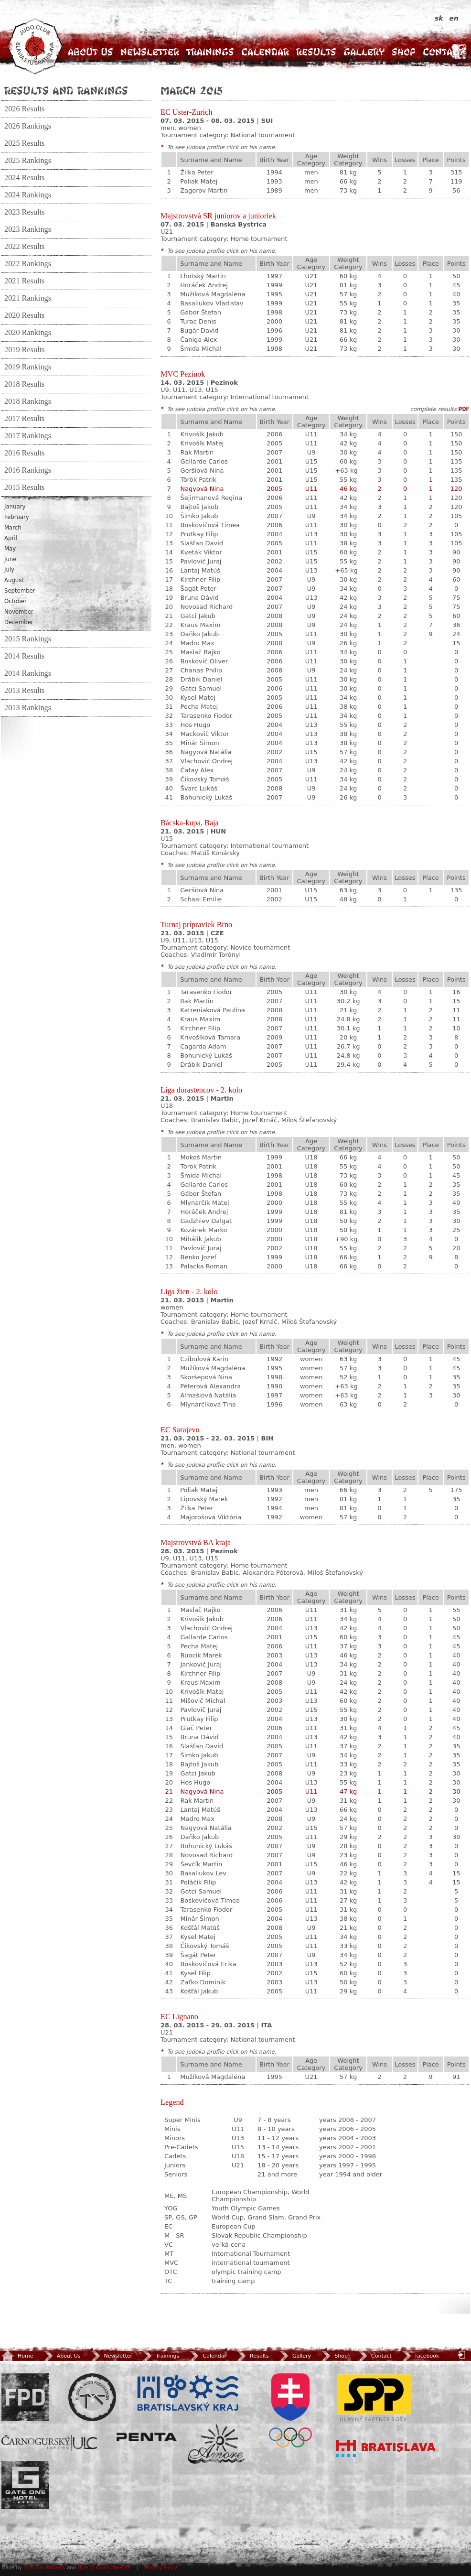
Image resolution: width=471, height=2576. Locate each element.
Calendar (265, 51)
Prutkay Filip (199, 534)
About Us (90, 51)
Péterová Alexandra (210, 1386)
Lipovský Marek (204, 1499)
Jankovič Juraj (201, 1664)
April (10, 538)
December (18, 622)
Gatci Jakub (197, 615)
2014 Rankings (27, 673)
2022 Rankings (27, 264)
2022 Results (24, 246)
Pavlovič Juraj (200, 561)
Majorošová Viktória (210, 1517)
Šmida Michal (201, 348)
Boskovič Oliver (204, 661)
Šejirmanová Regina (211, 497)
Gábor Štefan (200, 312)
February (16, 517)
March (12, 527)
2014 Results (24, 656)
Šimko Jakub (199, 516)
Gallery (364, 51)
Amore (216, 2444)
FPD (25, 2397)
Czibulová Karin (204, 1359)
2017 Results (24, 418)
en (453, 18)
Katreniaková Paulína (212, 1010)
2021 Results (24, 281)
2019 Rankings (27, 367)
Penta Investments (146, 2437)
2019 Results (24, 350)
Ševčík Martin (201, 1864)
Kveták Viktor (201, 552)
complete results (433, 409)
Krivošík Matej (202, 443)
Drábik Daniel (201, 679)
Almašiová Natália (208, 1395)
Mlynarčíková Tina (208, 1404)
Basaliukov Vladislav (211, 303)
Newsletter (149, 51)
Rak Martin (197, 452)
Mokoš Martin (201, 1157)
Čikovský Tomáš (204, 779)
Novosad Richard (206, 606)
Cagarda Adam (203, 1046)
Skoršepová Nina (206, 1377)
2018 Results (24, 384)
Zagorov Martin (203, 190)
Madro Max (197, 643)
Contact (443, 51)
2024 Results (24, 177)
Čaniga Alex (198, 339)
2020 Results (24, 315)
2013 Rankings (27, 708)
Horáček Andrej (204, 285)
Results (316, 51)
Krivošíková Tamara (210, 1037)
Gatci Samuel (201, 688)
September (19, 590)
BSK (187, 2393)
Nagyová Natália (205, 752)
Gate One (25, 2485)
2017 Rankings (27, 436)
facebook (419, 2356)
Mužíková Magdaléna (212, 294)
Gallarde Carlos (203, 461)
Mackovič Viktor (204, 733)
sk (439, 18)
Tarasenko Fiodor (206, 715)
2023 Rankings (27, 229)
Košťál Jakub (199, 1991)
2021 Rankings (27, 298)
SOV (290, 2410)
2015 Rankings (27, 639)
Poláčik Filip (198, 1882)
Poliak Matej (198, 181)
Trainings (210, 51)
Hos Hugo (195, 724)
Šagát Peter (198, 588)
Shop (404, 51)
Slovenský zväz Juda (92, 2397)
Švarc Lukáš (198, 788)
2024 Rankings (27, 195)
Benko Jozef (198, 1257)
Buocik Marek (201, 1655)
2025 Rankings (27, 160)
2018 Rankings (27, 401)
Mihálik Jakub (200, 1239)
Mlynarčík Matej (204, 1202)
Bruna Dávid (199, 597)
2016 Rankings (27, 470)
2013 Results (24, 690)
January (14, 506)
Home (17, 2356)
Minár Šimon (199, 743)
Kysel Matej (197, 697)
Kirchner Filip (200, 579)
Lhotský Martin (203, 276)
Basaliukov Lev (203, 1873)
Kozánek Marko (203, 1230)
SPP (374, 2397)
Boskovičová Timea (210, 525)
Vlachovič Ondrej (206, 761)
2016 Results (24, 453)
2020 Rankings (27, 332)
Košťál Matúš (200, 1927)
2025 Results (24, 143)
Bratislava (386, 2448)
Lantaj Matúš (200, 570)
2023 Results (24, 212)
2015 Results (24, 487)
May (10, 548)
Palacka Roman (203, 1266)
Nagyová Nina (202, 488)
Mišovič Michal (202, 1700)
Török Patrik (198, 479)
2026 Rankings (27, 126)
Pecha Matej (199, 706)
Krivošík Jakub (202, 434)
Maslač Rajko (200, 652)
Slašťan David (201, 543)
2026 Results (24, 109)
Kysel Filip (195, 1973)
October (15, 601)
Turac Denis (198, 321)
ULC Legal (49, 2443)
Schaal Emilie (201, 899)
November (18, 611)
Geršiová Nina (202, 470)
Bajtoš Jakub (199, 506)
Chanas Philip (201, 670)
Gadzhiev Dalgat (206, 1220)
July (9, 569)
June (10, 559)
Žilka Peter (196, 172)
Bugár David (199, 330)
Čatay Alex (197, 770)
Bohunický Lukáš (206, 797)
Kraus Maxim (200, 624)
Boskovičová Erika (208, 1964)
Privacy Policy (161, 2567)
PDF (464, 409)
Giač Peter (196, 1728)
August (14, 580)
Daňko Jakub (199, 634)
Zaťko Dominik (202, 1982)
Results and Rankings (66, 90)
